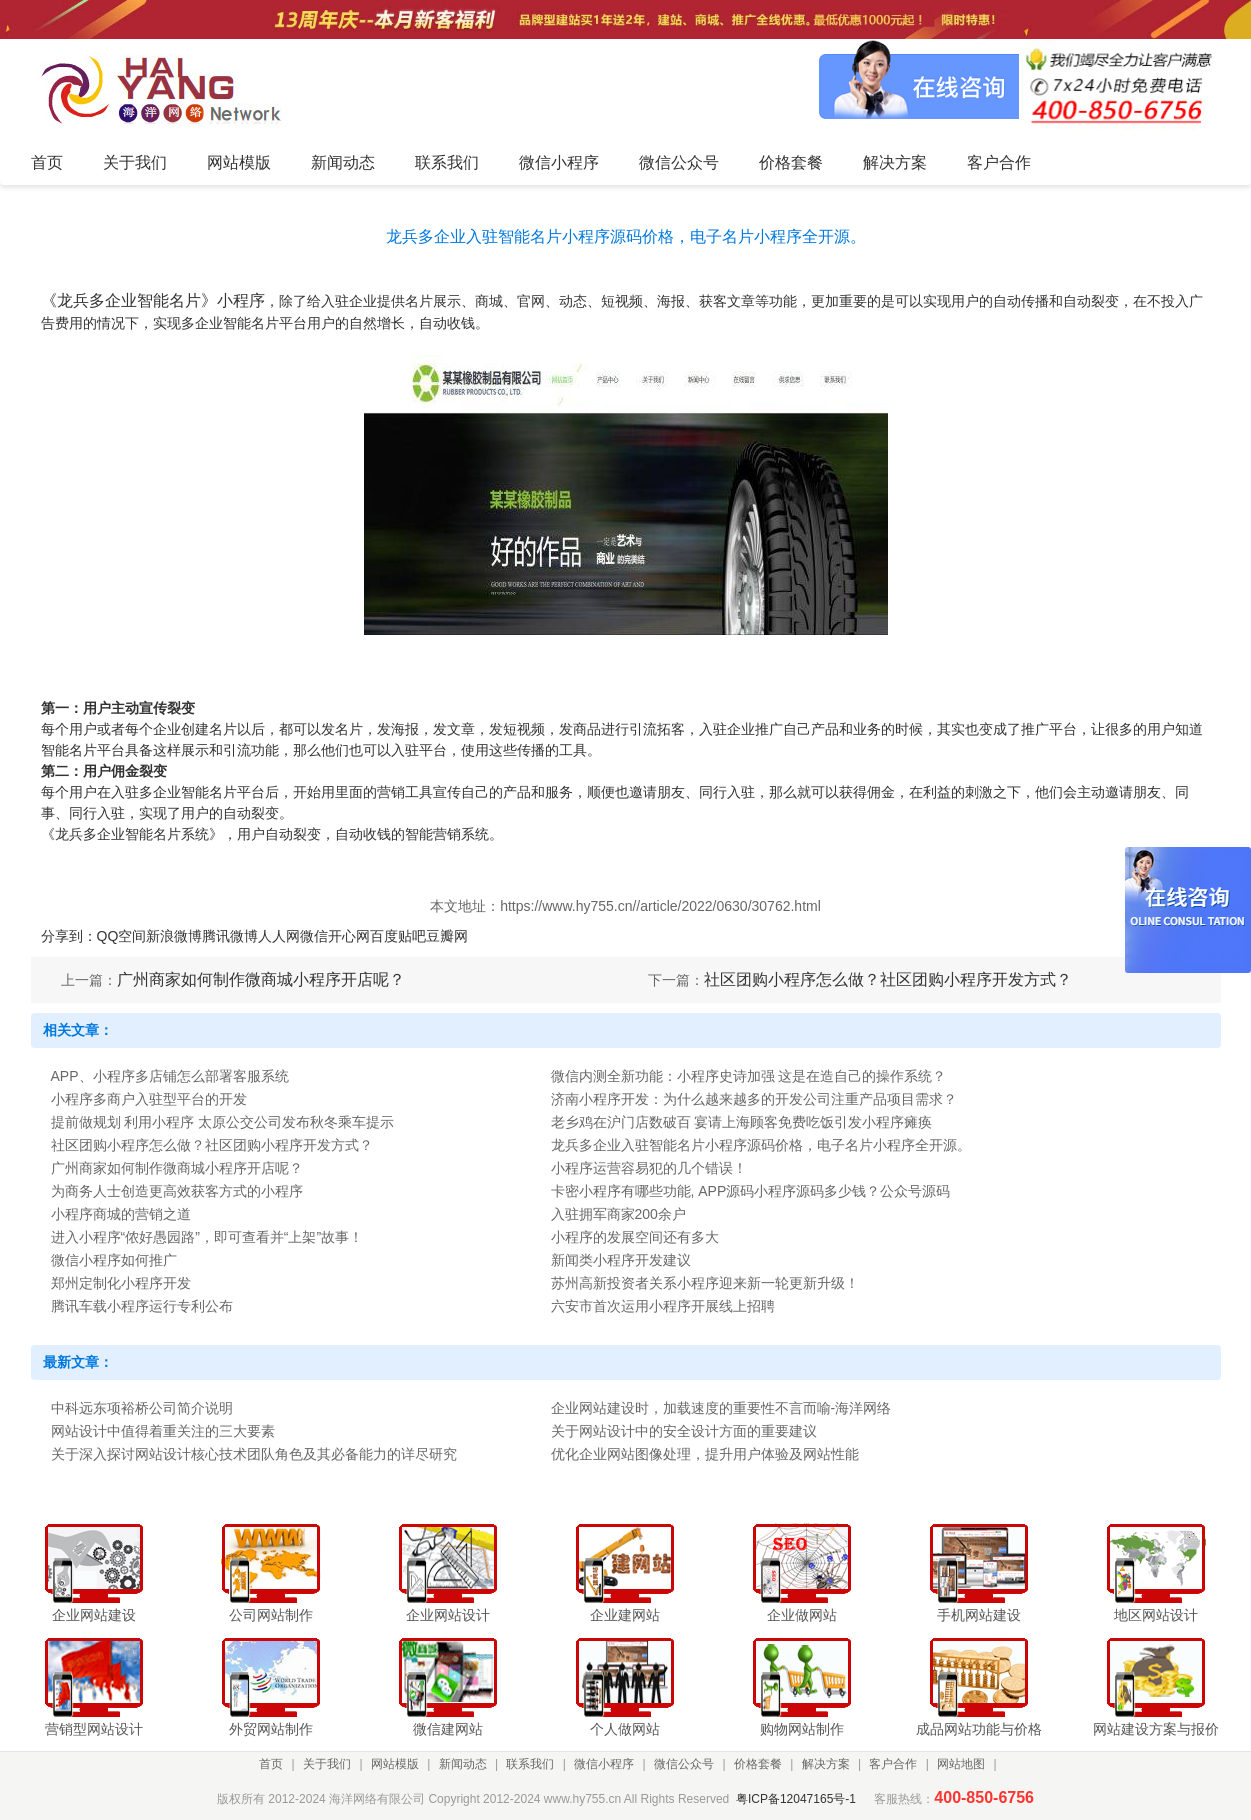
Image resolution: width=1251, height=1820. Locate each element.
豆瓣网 (447, 936)
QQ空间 (122, 936)
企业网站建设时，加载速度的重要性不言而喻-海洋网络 (721, 1408)
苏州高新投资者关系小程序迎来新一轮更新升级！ (705, 1283)
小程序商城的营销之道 (121, 1214)
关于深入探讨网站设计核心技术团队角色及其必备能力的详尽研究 (254, 1454)
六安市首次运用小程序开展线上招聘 (663, 1306)
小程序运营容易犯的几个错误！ (649, 1168)
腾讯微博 (230, 936)
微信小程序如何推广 (114, 1260)
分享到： (69, 936)
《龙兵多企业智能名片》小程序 (153, 300)
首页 (271, 1764)
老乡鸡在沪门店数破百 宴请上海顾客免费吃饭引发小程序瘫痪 (742, 1122)
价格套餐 (758, 1764)
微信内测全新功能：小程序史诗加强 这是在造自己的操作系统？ (749, 1076)
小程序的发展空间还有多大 (635, 1237)
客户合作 (893, 1764)
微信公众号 (684, 1764)
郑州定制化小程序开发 (121, 1283)
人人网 (279, 936)
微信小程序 (604, 1764)
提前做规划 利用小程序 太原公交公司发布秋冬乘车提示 (223, 1122)
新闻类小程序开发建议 (621, 1260)
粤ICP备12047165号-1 (796, 1799)
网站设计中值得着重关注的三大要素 (163, 1431)
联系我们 (530, 1764)
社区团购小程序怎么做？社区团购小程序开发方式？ (888, 979)
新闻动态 (463, 1764)
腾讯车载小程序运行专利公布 (142, 1306)
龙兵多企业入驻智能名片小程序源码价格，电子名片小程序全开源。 (761, 1145)
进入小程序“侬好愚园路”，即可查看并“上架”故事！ (207, 1237)
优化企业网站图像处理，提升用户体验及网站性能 (705, 1454)
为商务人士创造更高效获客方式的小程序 (177, 1191)
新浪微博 (174, 936)
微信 (314, 936)
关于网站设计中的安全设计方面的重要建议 (684, 1431)
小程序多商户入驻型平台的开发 (149, 1099)
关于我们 (327, 1764)
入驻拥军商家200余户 (618, 1214)
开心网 (349, 936)
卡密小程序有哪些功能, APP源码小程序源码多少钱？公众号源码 (751, 1191)
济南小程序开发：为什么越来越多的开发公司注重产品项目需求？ (754, 1099)
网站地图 (961, 1764)
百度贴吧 (398, 936)
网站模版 (395, 1764)
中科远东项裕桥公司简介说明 (142, 1408)
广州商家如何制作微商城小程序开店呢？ (261, 979)
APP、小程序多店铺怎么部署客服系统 (170, 1076)
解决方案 (826, 1764)
